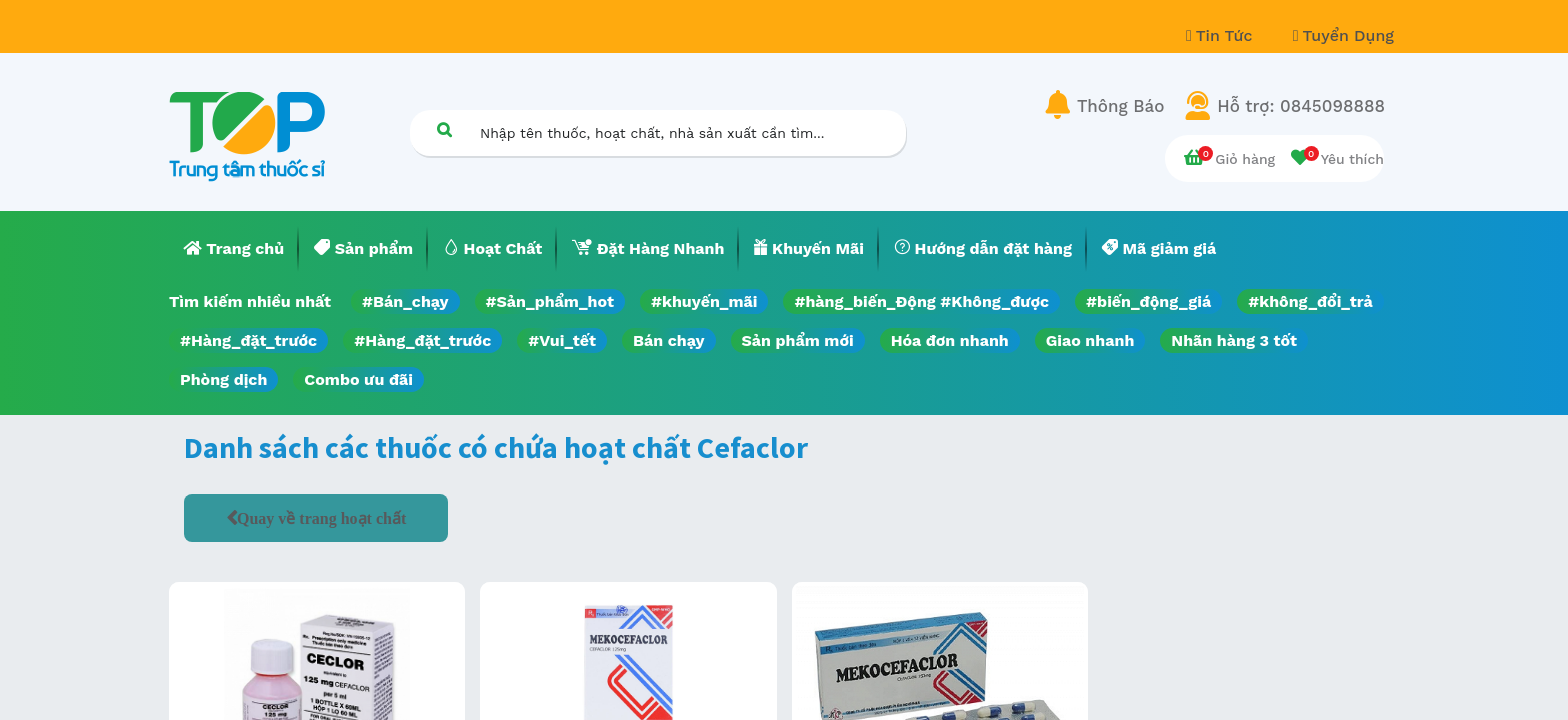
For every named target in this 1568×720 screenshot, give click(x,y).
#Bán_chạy (405, 301)
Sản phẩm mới (798, 340)
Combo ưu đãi (358, 379)
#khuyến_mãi (704, 301)
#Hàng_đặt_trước (248, 340)
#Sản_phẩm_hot (550, 301)
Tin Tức (1222, 35)
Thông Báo (1120, 106)
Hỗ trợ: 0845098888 (1301, 106)
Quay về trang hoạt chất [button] (321, 518)
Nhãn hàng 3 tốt (1234, 340)
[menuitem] (234, 249)
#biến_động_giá (1148, 301)
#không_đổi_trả (1310, 301)
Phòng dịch (223, 379)
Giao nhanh (1090, 340)
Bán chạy (668, 340)
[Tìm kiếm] (444, 129)
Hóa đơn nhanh (950, 340)
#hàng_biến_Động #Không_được (921, 301)
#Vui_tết (562, 340)
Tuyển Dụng (1343, 35)
